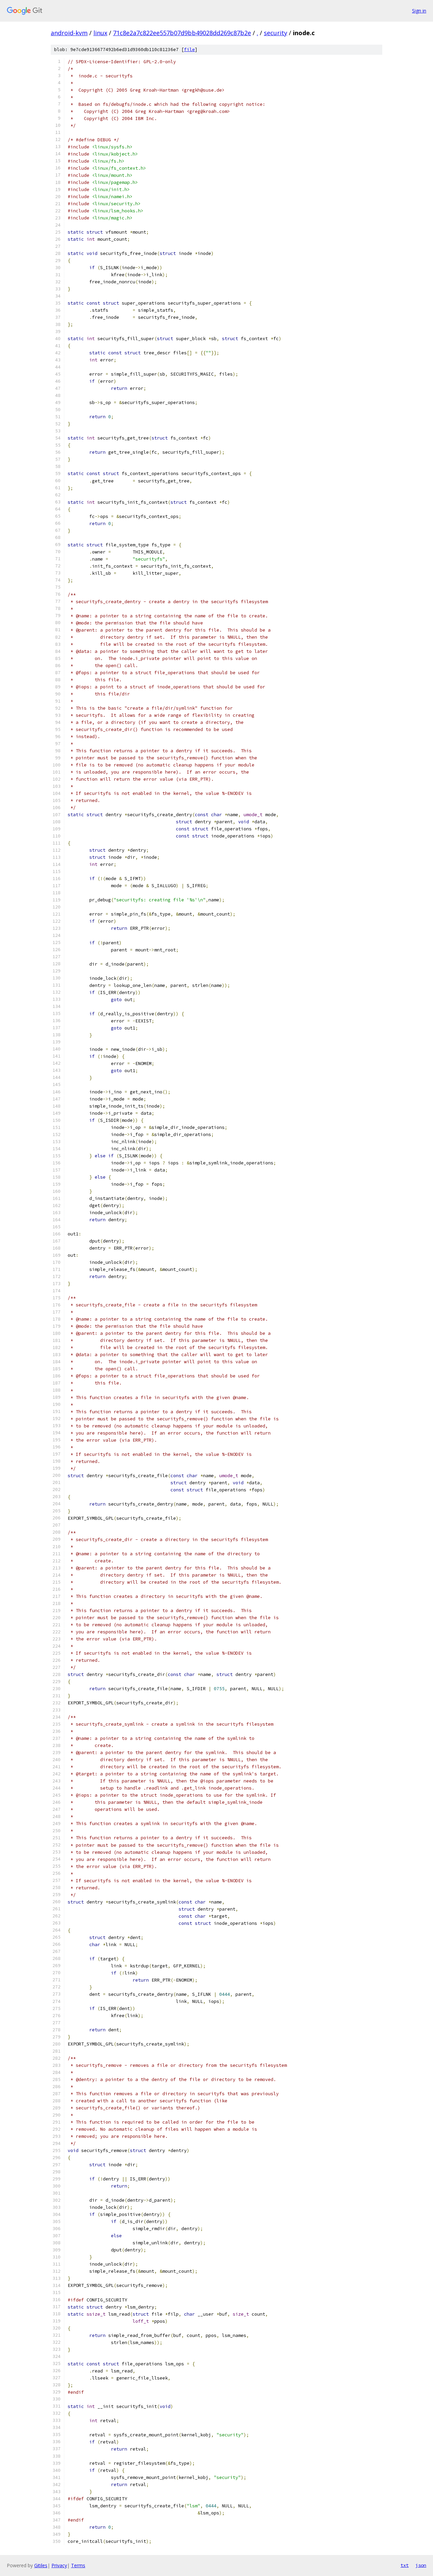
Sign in (419, 10)
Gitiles (40, 2565)
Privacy (59, 2565)
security (275, 33)
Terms (78, 2565)
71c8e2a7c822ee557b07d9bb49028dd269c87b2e (182, 33)
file (189, 49)
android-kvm (69, 33)
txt (405, 2565)
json (420, 2565)
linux (100, 33)
